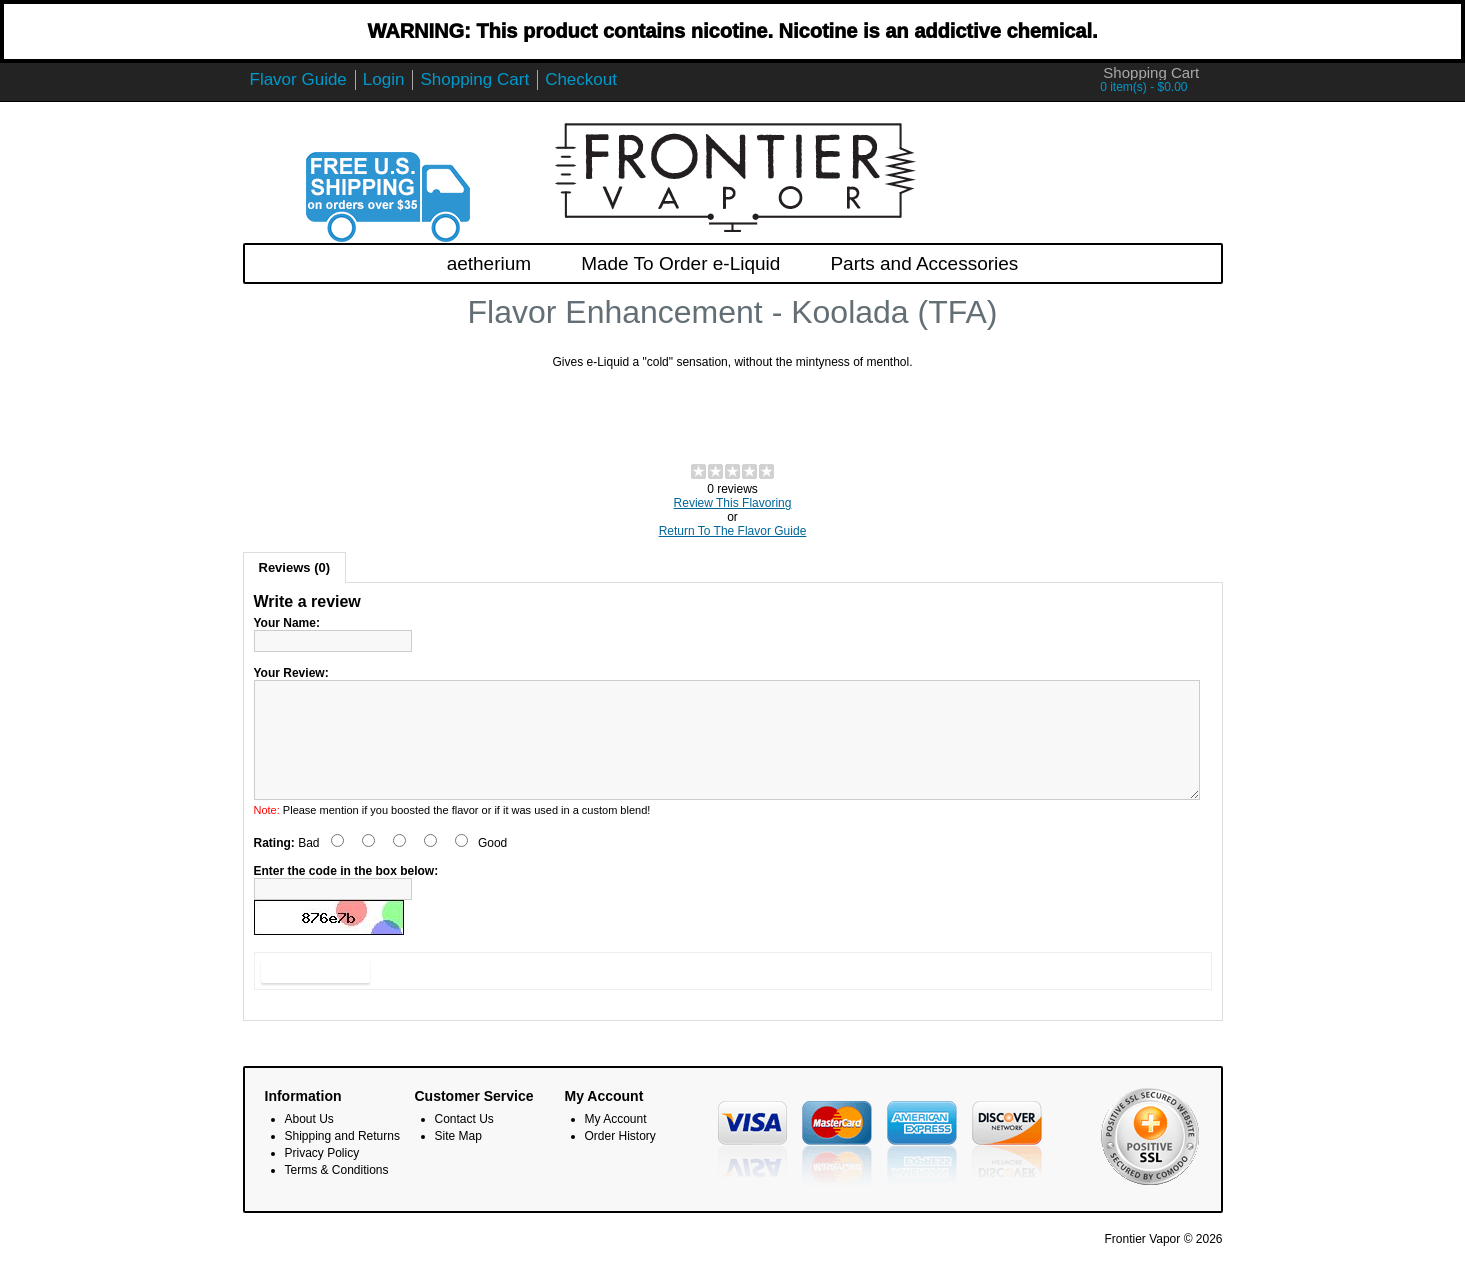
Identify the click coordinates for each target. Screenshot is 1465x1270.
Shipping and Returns (342, 1160)
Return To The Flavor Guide (733, 531)
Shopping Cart (474, 79)
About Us (309, 1143)
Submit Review (315, 995)
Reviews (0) (295, 567)
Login (384, 79)
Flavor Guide (298, 79)
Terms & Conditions (337, 1194)
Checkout (581, 79)
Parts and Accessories (924, 263)
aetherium (489, 263)
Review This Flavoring (733, 503)
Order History (620, 1160)
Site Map (458, 1160)
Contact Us (464, 1143)
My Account (616, 1143)
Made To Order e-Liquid (680, 263)
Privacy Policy (322, 1177)
